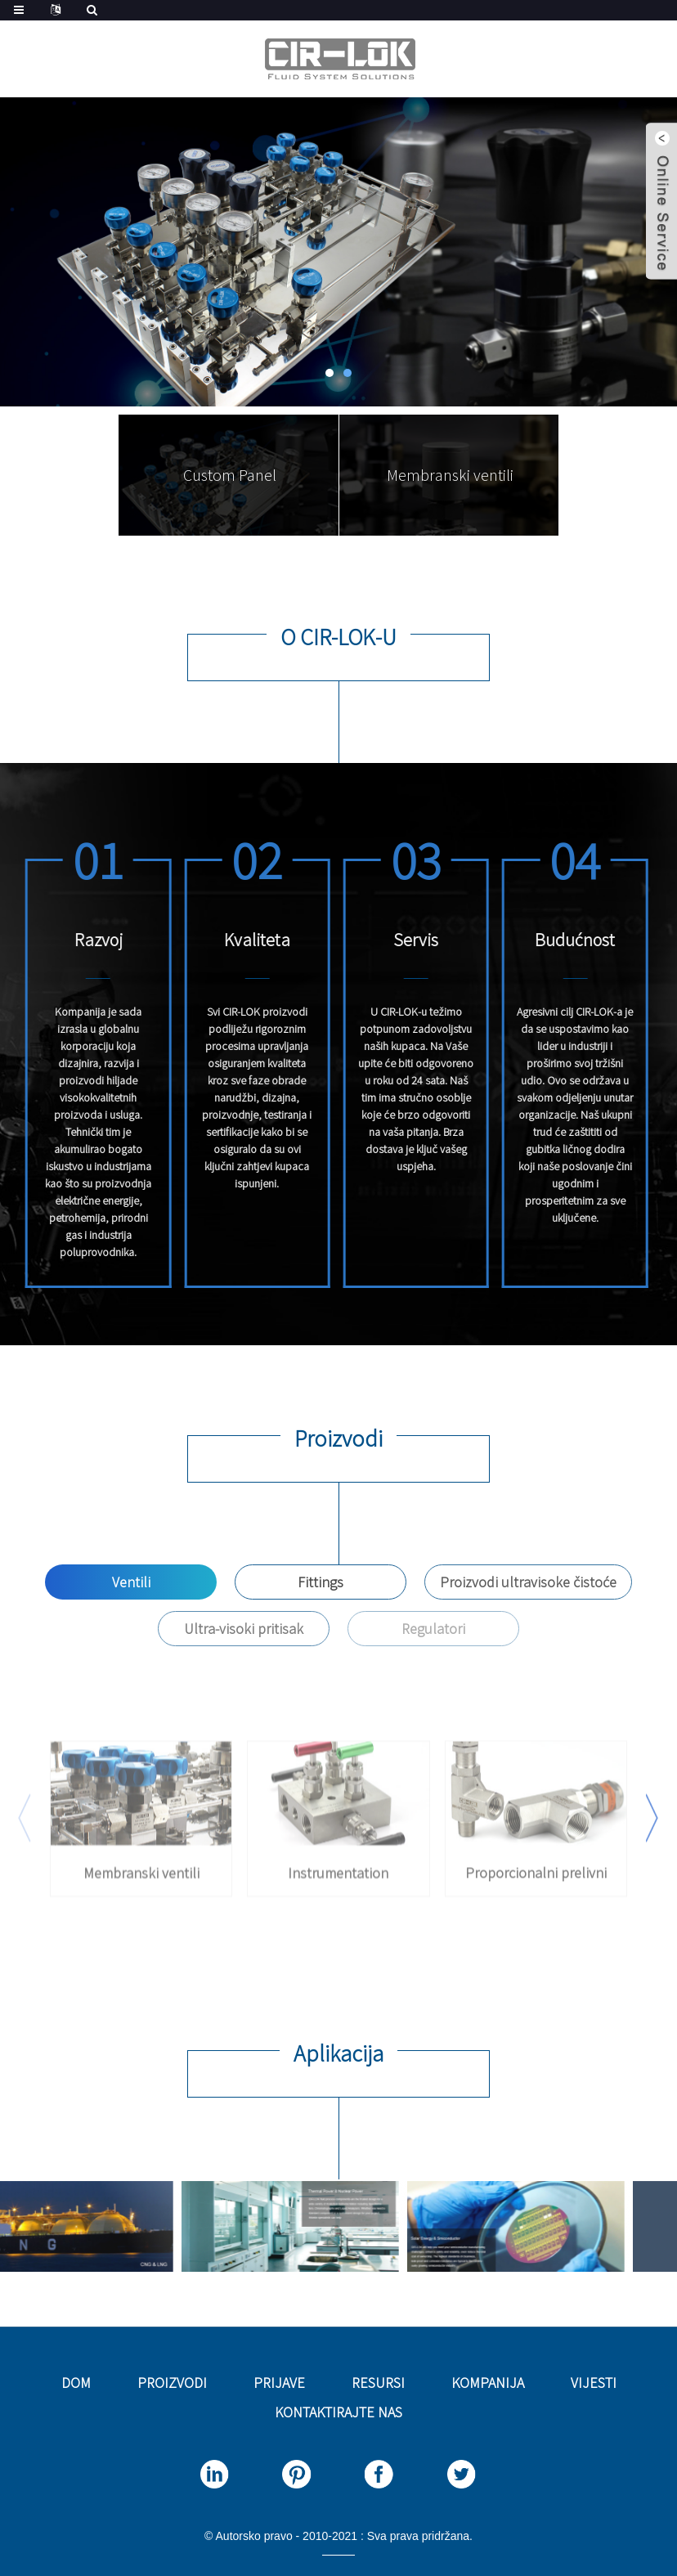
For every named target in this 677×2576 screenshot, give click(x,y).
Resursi (378, 2382)
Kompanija (487, 2382)
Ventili (131, 1582)
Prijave (279, 2382)
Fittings (320, 1582)
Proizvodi (172, 2382)
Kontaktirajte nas (338, 2412)
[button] (329, 373)
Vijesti (593, 2382)
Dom (76, 2382)
